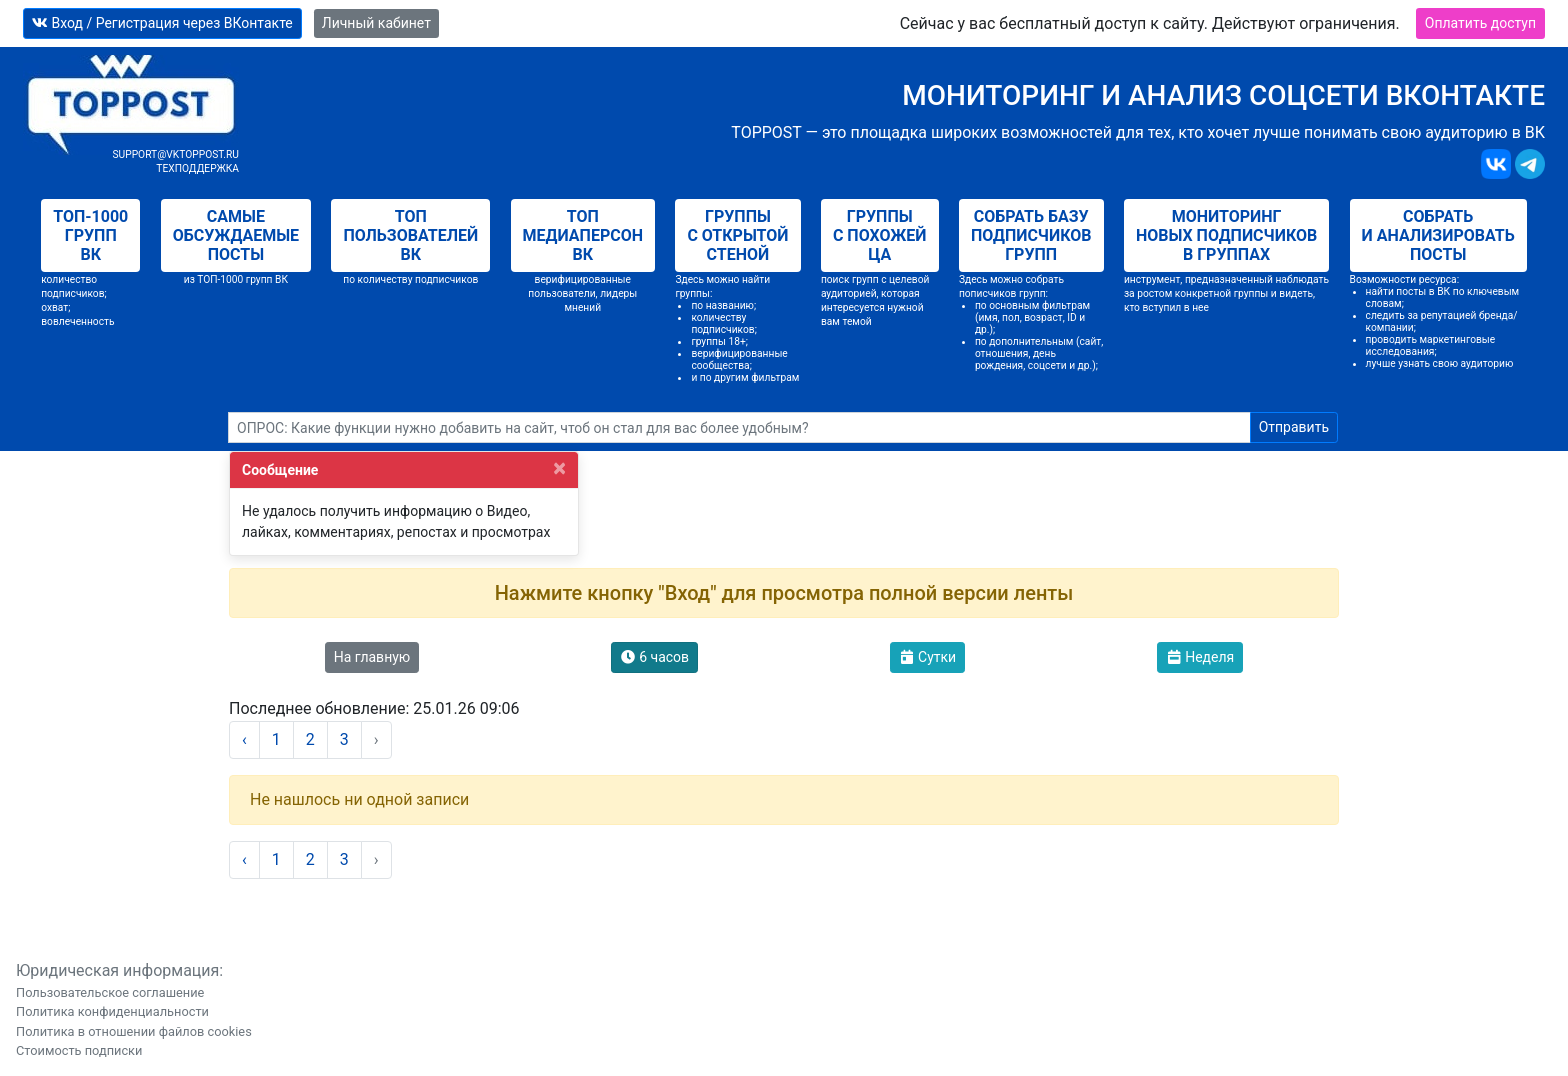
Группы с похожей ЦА (880, 235)
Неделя (1200, 657)
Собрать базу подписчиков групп (1031, 235)
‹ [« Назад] (244, 739)
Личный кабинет (376, 23)
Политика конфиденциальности (112, 1011)
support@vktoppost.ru (175, 154)
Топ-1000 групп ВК (90, 235)
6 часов (654, 657)
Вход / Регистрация (162, 23)
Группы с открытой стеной (737, 235)
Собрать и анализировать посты (1438, 235)
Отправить (1294, 427)
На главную (372, 657)
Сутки (928, 657)
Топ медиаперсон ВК (583, 235)
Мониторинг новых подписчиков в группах (1226, 235)
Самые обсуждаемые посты (236, 235)
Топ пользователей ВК (410, 235)
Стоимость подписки (79, 1050)
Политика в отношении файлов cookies (134, 1031)
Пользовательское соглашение (110, 992)
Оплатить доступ (1480, 23)
